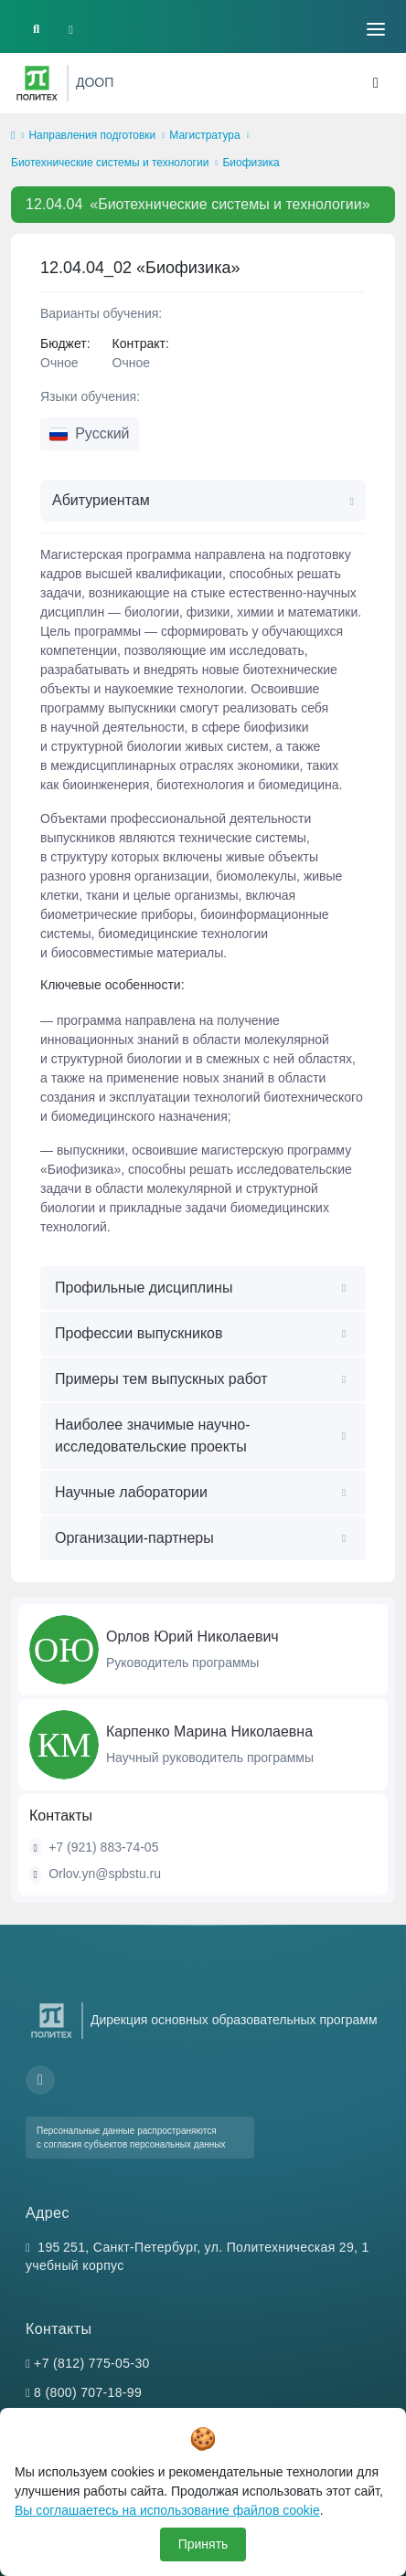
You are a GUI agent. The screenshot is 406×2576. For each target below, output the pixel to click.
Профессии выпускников (139, 1333)
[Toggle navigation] (376, 29)
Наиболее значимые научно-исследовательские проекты (152, 1435)
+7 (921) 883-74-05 (103, 1847)
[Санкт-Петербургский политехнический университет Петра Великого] (37, 83)
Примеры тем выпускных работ (161, 1379)
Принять (203, 2544)
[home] (13, 136)
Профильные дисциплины (143, 1287)
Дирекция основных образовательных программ (234, 2019)
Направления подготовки (91, 135)
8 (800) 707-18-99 (88, 2392)
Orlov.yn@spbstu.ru (104, 1873)
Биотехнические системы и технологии (109, 162)
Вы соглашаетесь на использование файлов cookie (167, 2510)
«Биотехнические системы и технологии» (198, 204)
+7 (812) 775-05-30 (92, 2363)
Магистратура (204, 135)
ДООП (94, 82)
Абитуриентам (101, 500)
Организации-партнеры (134, 1538)
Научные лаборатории (131, 1492)
